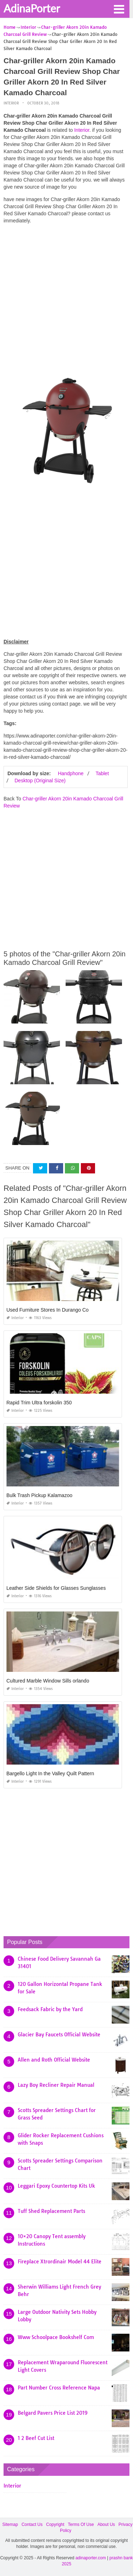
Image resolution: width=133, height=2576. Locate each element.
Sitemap (10, 2524)
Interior (11, 103)
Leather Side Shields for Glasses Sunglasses (56, 1588)
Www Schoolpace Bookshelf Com (56, 2337)
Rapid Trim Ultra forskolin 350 (39, 1402)
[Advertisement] (66, 296)
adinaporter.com (91, 2557)
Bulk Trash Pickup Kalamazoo (39, 1495)
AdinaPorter (32, 8)
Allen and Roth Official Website (54, 2060)
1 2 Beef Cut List (36, 2438)
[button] (118, 8)
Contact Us (32, 2524)
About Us (106, 2524)
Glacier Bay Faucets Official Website (59, 2034)
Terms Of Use (81, 2524)
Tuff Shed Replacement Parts (51, 2211)
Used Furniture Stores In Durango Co (47, 1310)
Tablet (102, 773)
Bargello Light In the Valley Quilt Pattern (50, 1773)
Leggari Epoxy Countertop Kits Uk (56, 2186)
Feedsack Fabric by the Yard (50, 2009)
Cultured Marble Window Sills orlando (47, 1681)
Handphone (70, 773)
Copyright (55, 2524)
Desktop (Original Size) (40, 780)
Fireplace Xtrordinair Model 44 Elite (59, 2261)
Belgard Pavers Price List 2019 (53, 2413)
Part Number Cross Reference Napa (59, 2388)
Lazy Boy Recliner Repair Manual (56, 2085)
